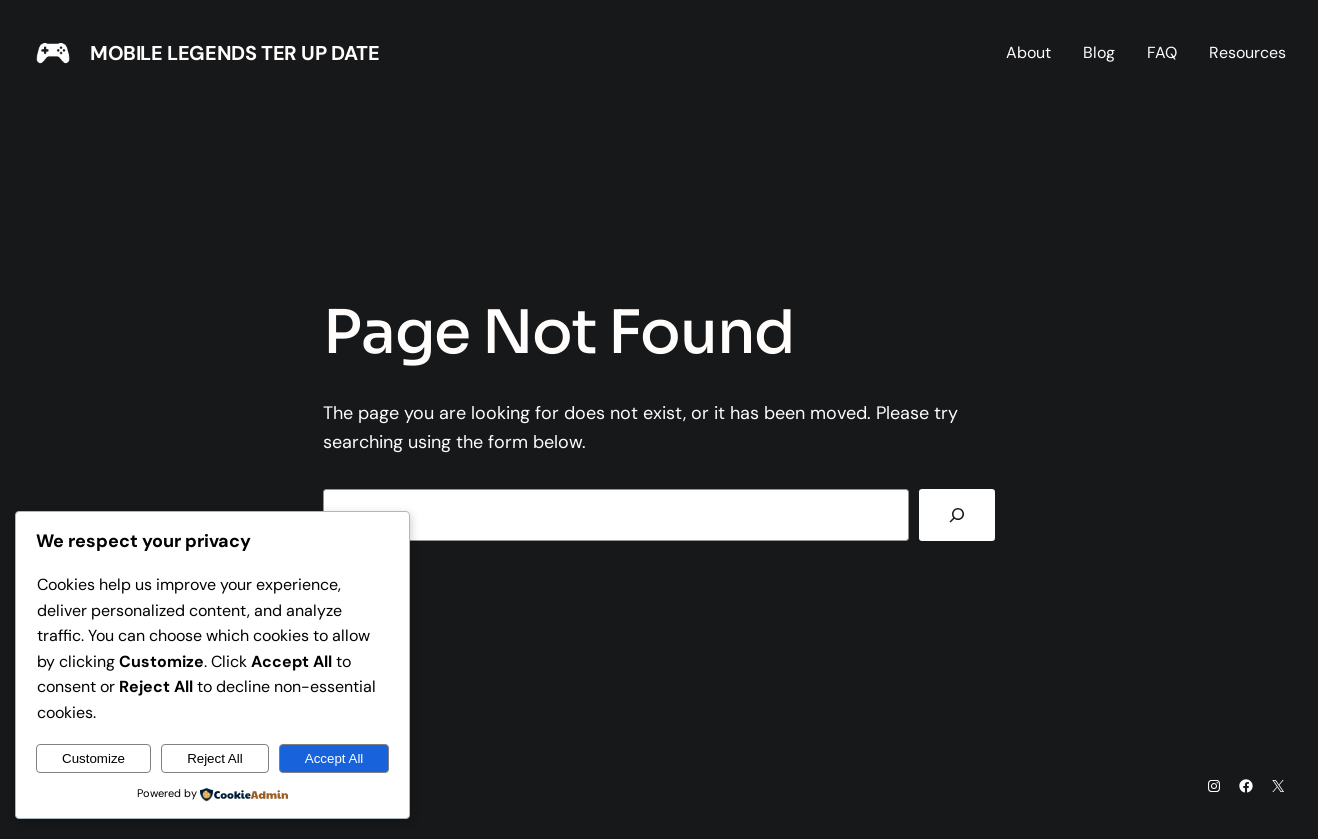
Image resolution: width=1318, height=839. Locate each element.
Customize (93, 758)
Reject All (215, 758)
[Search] (957, 515)
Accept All (334, 758)
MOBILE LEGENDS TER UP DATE (235, 53)
